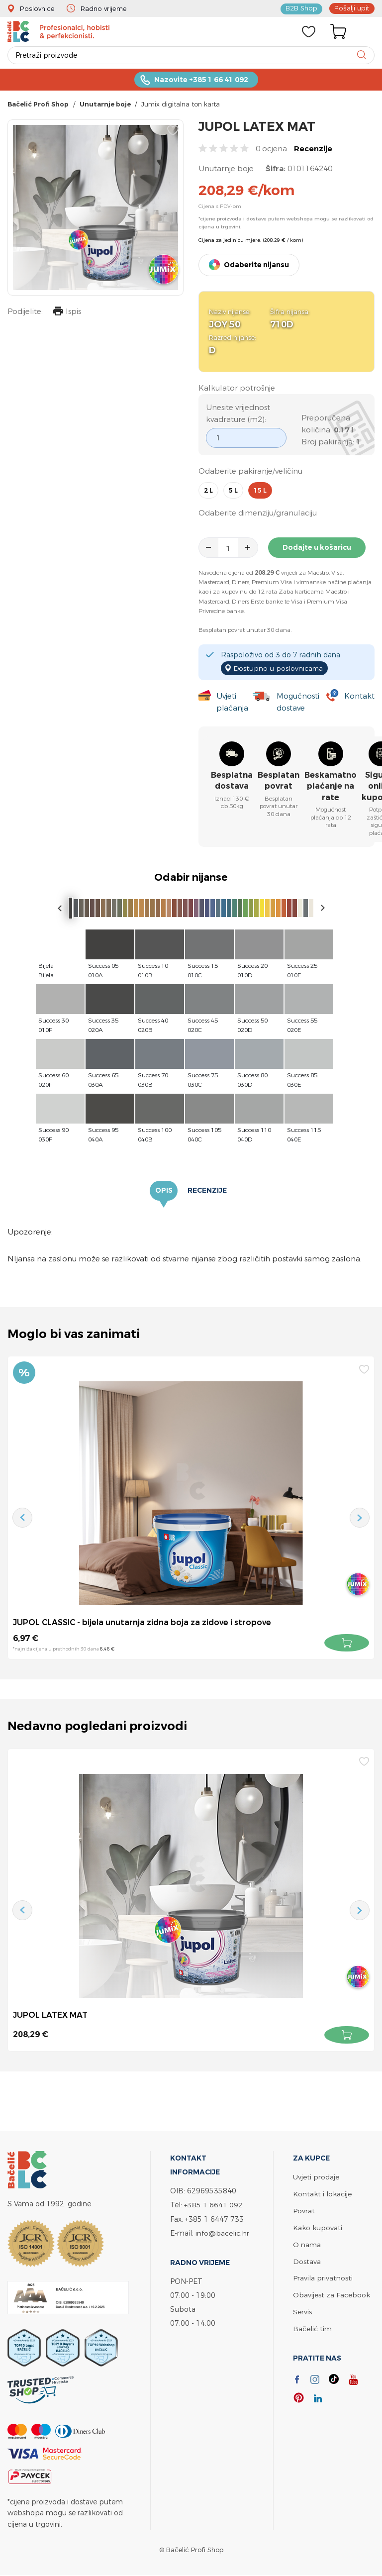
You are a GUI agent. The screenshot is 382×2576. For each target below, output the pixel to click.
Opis (164, 1190)
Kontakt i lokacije (322, 2193)
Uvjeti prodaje (316, 2177)
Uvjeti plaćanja (232, 702)
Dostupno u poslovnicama (278, 668)
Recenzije (313, 149)
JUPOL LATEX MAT (50, 2015)
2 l (208, 491)
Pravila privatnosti (323, 2275)
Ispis (67, 313)
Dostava (307, 2259)
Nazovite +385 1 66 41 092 (201, 80)
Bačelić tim (312, 2325)
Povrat (304, 2210)
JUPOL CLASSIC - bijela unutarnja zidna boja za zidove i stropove (143, 1623)
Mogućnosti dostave (298, 702)
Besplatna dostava (232, 781)
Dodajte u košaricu (317, 548)
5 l (233, 491)
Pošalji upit (353, 8)
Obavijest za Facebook (331, 2292)
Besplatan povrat (278, 781)
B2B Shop (303, 8)
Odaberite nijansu (256, 265)
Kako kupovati (317, 2226)
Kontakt (359, 696)
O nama (307, 2243)
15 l (260, 491)
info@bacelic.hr (222, 2233)
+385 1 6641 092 (213, 2205)
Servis (302, 2308)
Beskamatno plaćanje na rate (330, 786)
